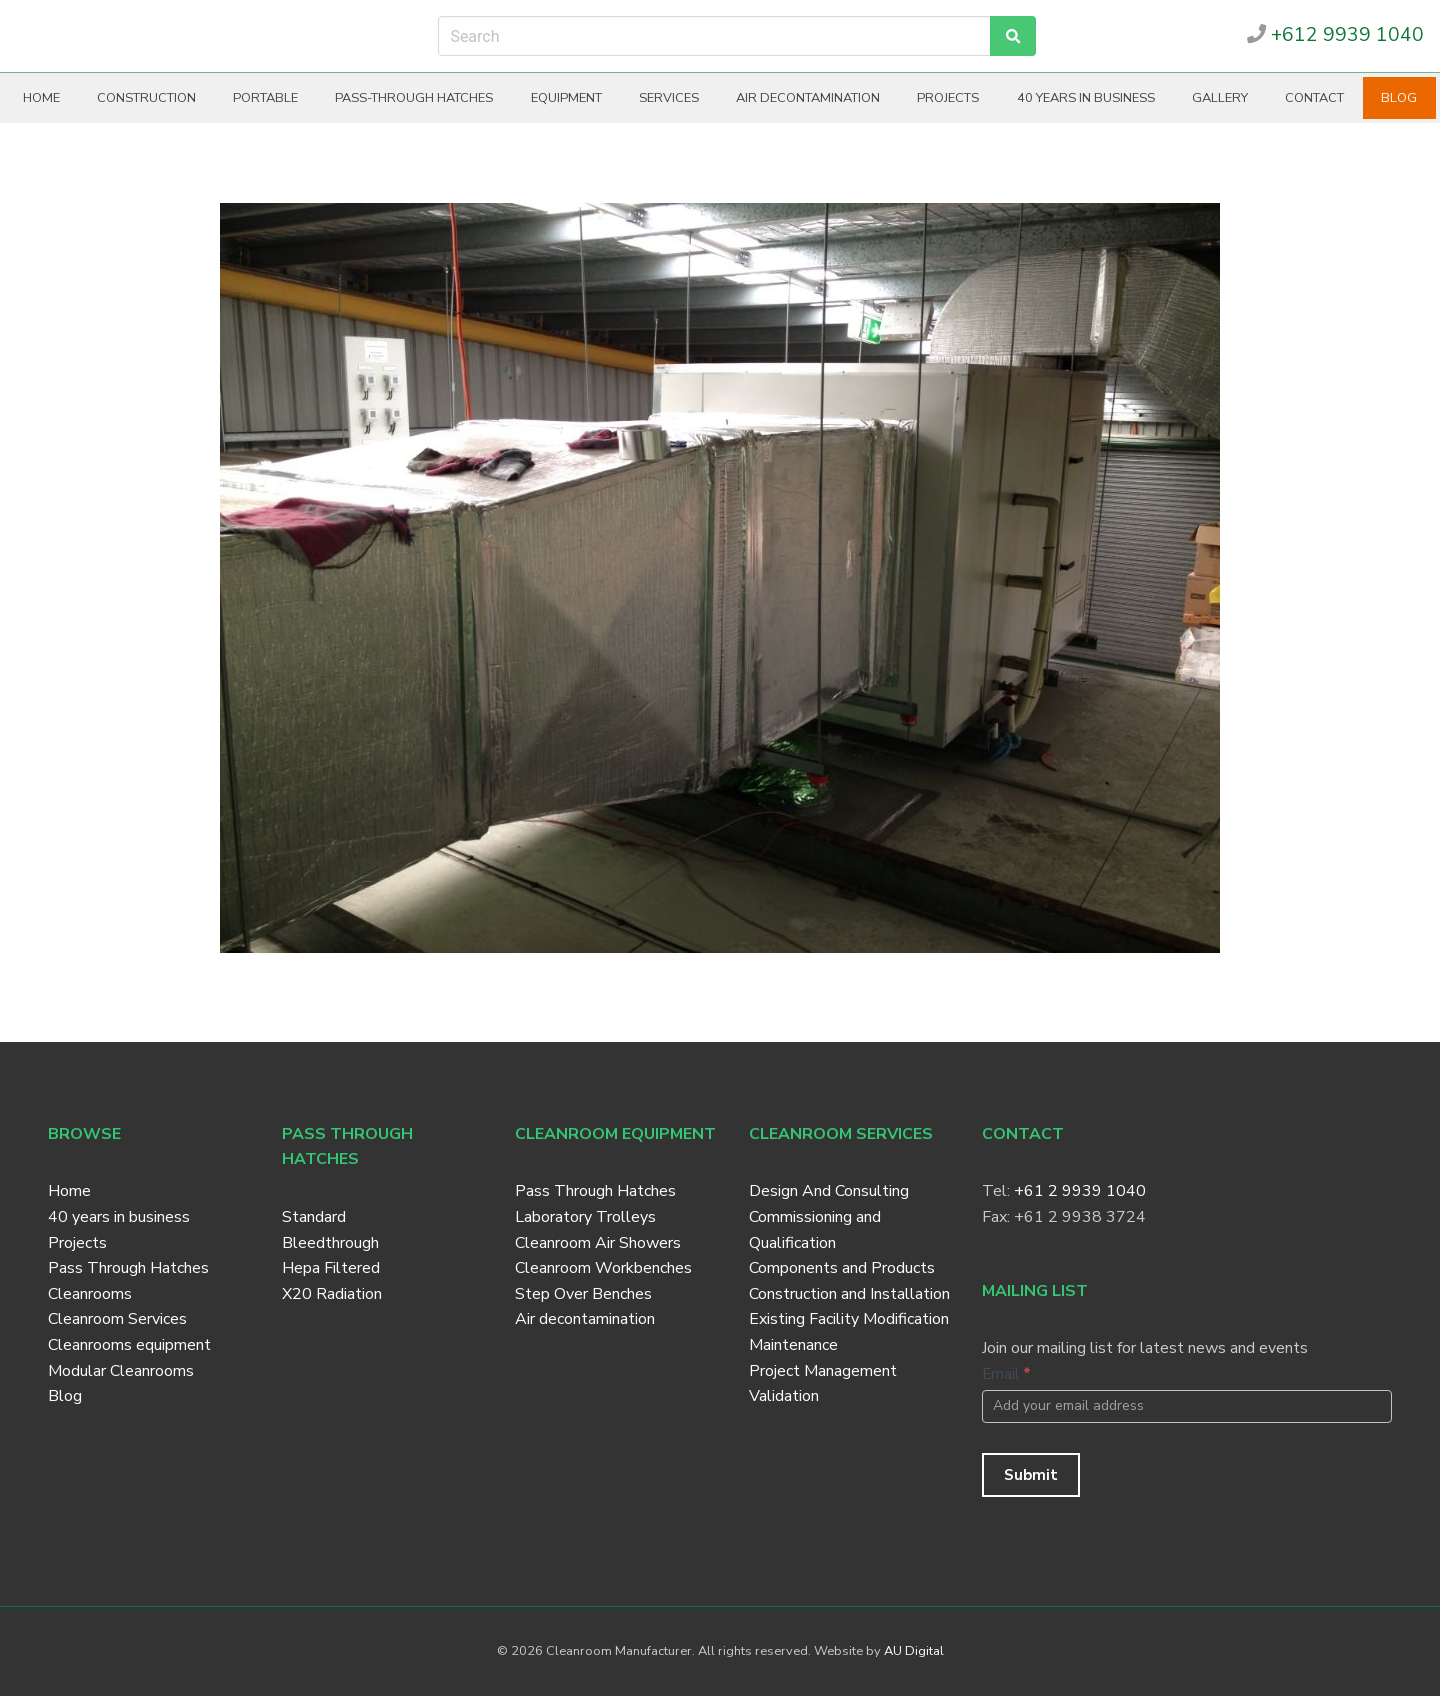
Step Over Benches (583, 1294)
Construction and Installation (849, 1294)
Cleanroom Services (117, 1319)
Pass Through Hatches (128, 1268)
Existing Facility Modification (849, 1319)
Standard (314, 1217)
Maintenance (793, 1345)
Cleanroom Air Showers (598, 1243)
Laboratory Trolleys (585, 1217)
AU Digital (914, 1651)
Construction (146, 98)
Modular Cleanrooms (121, 1371)
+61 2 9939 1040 (1080, 1191)
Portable (265, 98)
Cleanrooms (90, 1294)
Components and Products (842, 1268)
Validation (784, 1396)
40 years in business (1086, 98)
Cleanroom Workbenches (603, 1268)
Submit (1031, 1475)
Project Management (823, 1371)
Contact (1314, 98)
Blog (1399, 98)
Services (669, 98)
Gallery (1220, 98)
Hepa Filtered (331, 1268)
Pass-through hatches (414, 98)
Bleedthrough (330, 1243)
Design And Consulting (829, 1191)
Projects (948, 98)
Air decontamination (808, 98)
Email (1006, 1374)
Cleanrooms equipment (129, 1345)
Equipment (566, 98)
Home (41, 98)
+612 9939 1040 (1335, 35)
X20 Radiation (332, 1294)
